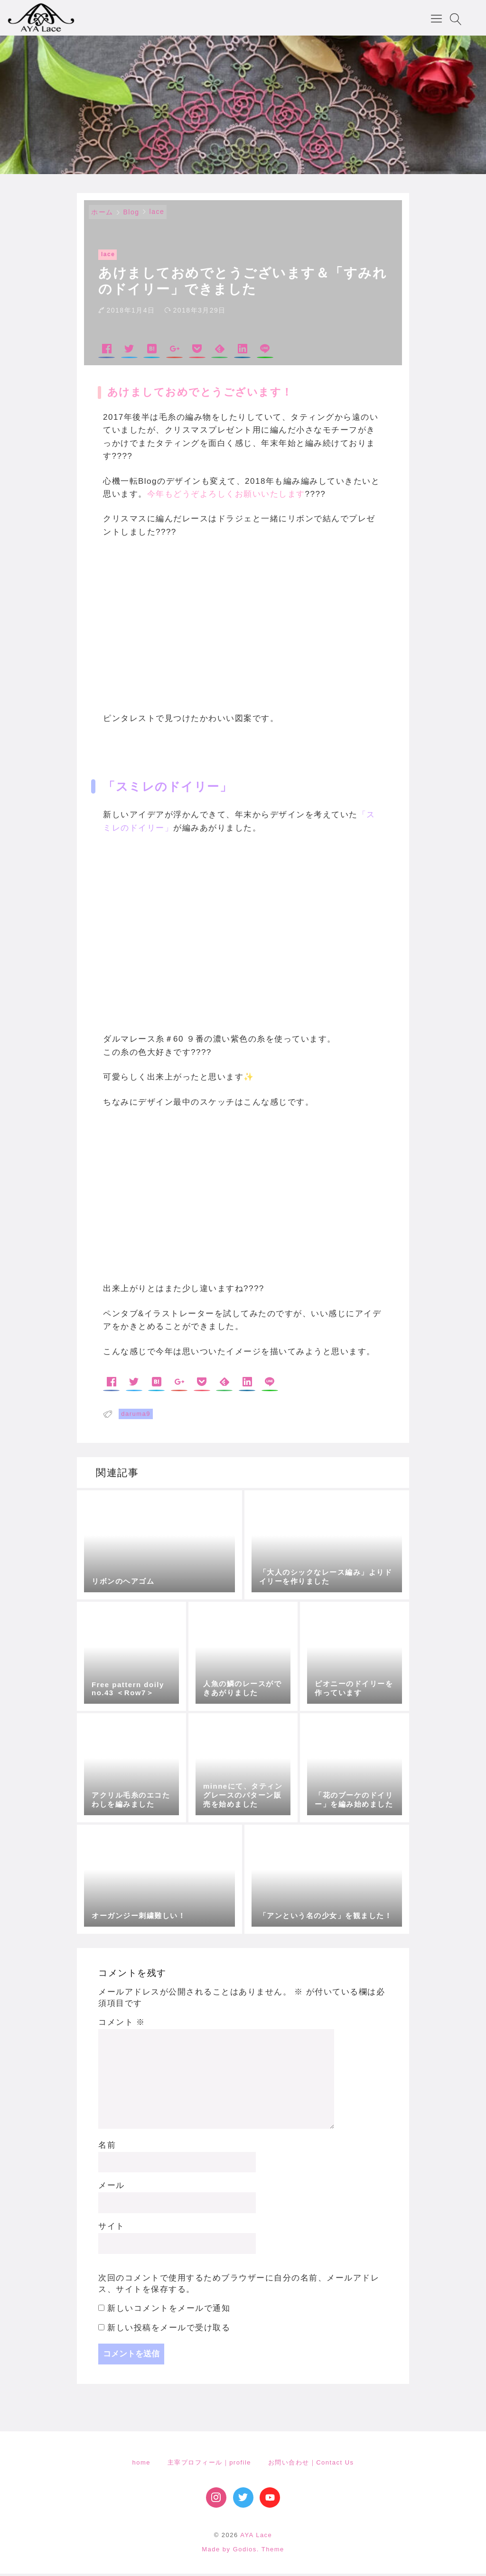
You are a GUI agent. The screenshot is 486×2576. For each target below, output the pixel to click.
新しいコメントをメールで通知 (168, 2310)
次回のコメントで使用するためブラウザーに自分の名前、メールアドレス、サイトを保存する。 (238, 2286)
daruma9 (135, 1416)
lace (157, 214)
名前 (107, 2147)
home (141, 2464)
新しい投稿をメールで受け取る (168, 2330)
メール (111, 2187)
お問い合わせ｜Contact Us (311, 2464)
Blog (131, 215)
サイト (111, 2228)
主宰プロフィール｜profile (209, 2464)
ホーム (102, 215)
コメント (121, 2024)
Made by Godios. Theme (243, 2551)
